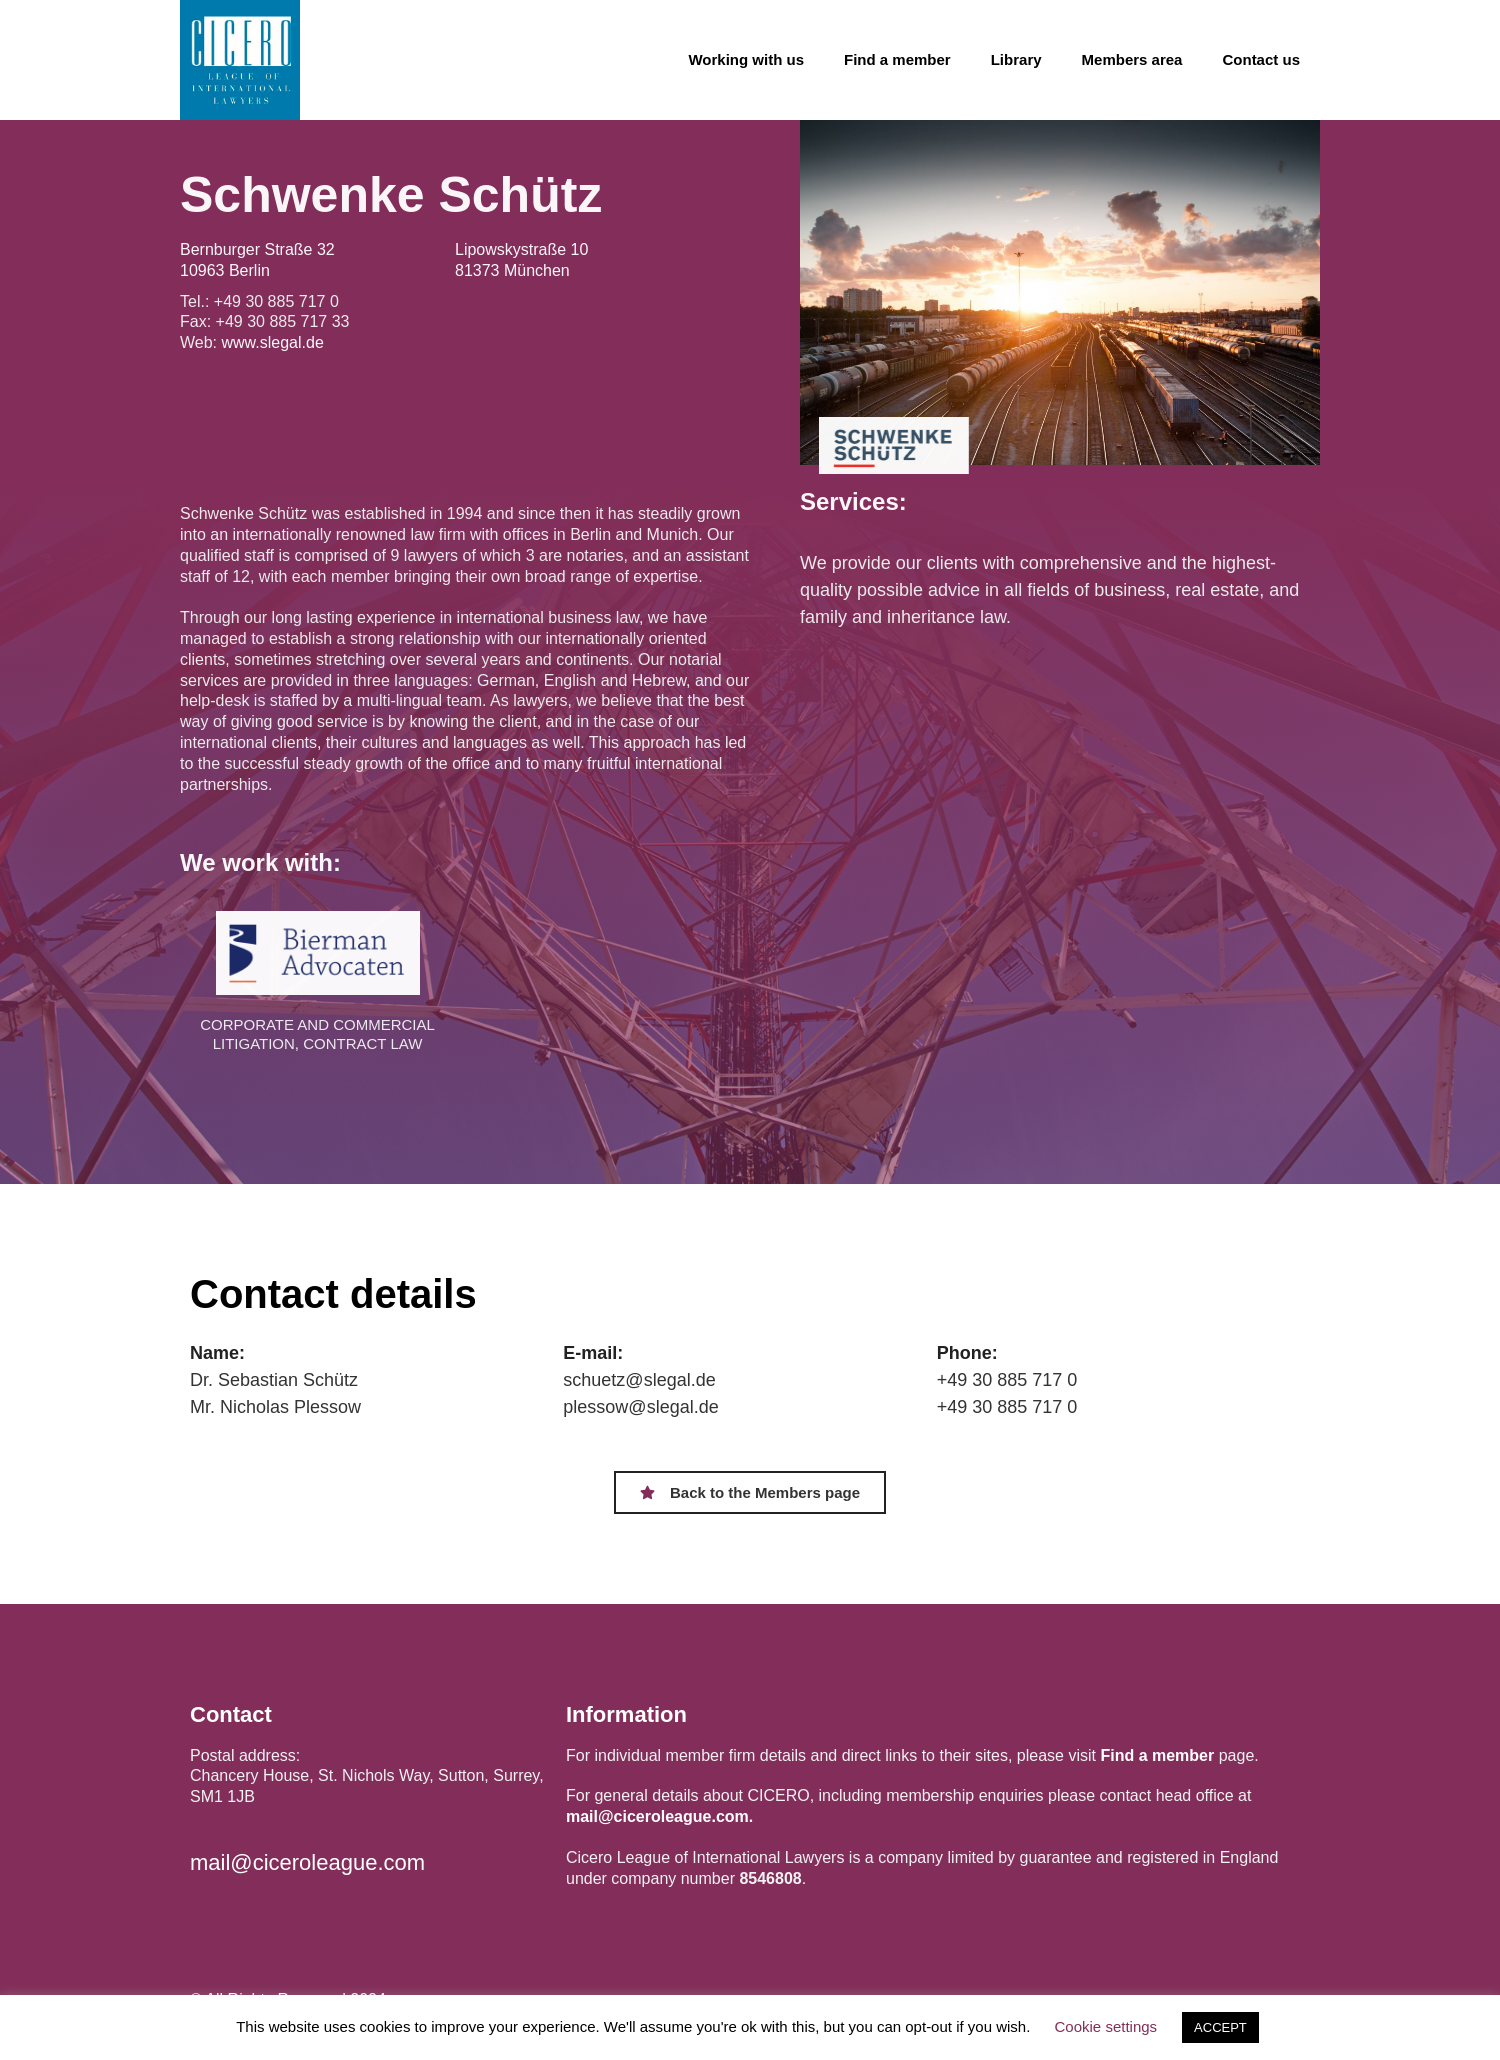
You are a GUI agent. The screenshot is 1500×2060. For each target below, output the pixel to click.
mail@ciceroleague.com (307, 1862)
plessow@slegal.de (640, 1407)
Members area (1132, 59)
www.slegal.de (273, 342)
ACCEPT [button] (1220, 2027)
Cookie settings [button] (1106, 2026)
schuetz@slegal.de (639, 1380)
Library (1016, 59)
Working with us (746, 59)
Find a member (897, 59)
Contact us (1261, 59)
